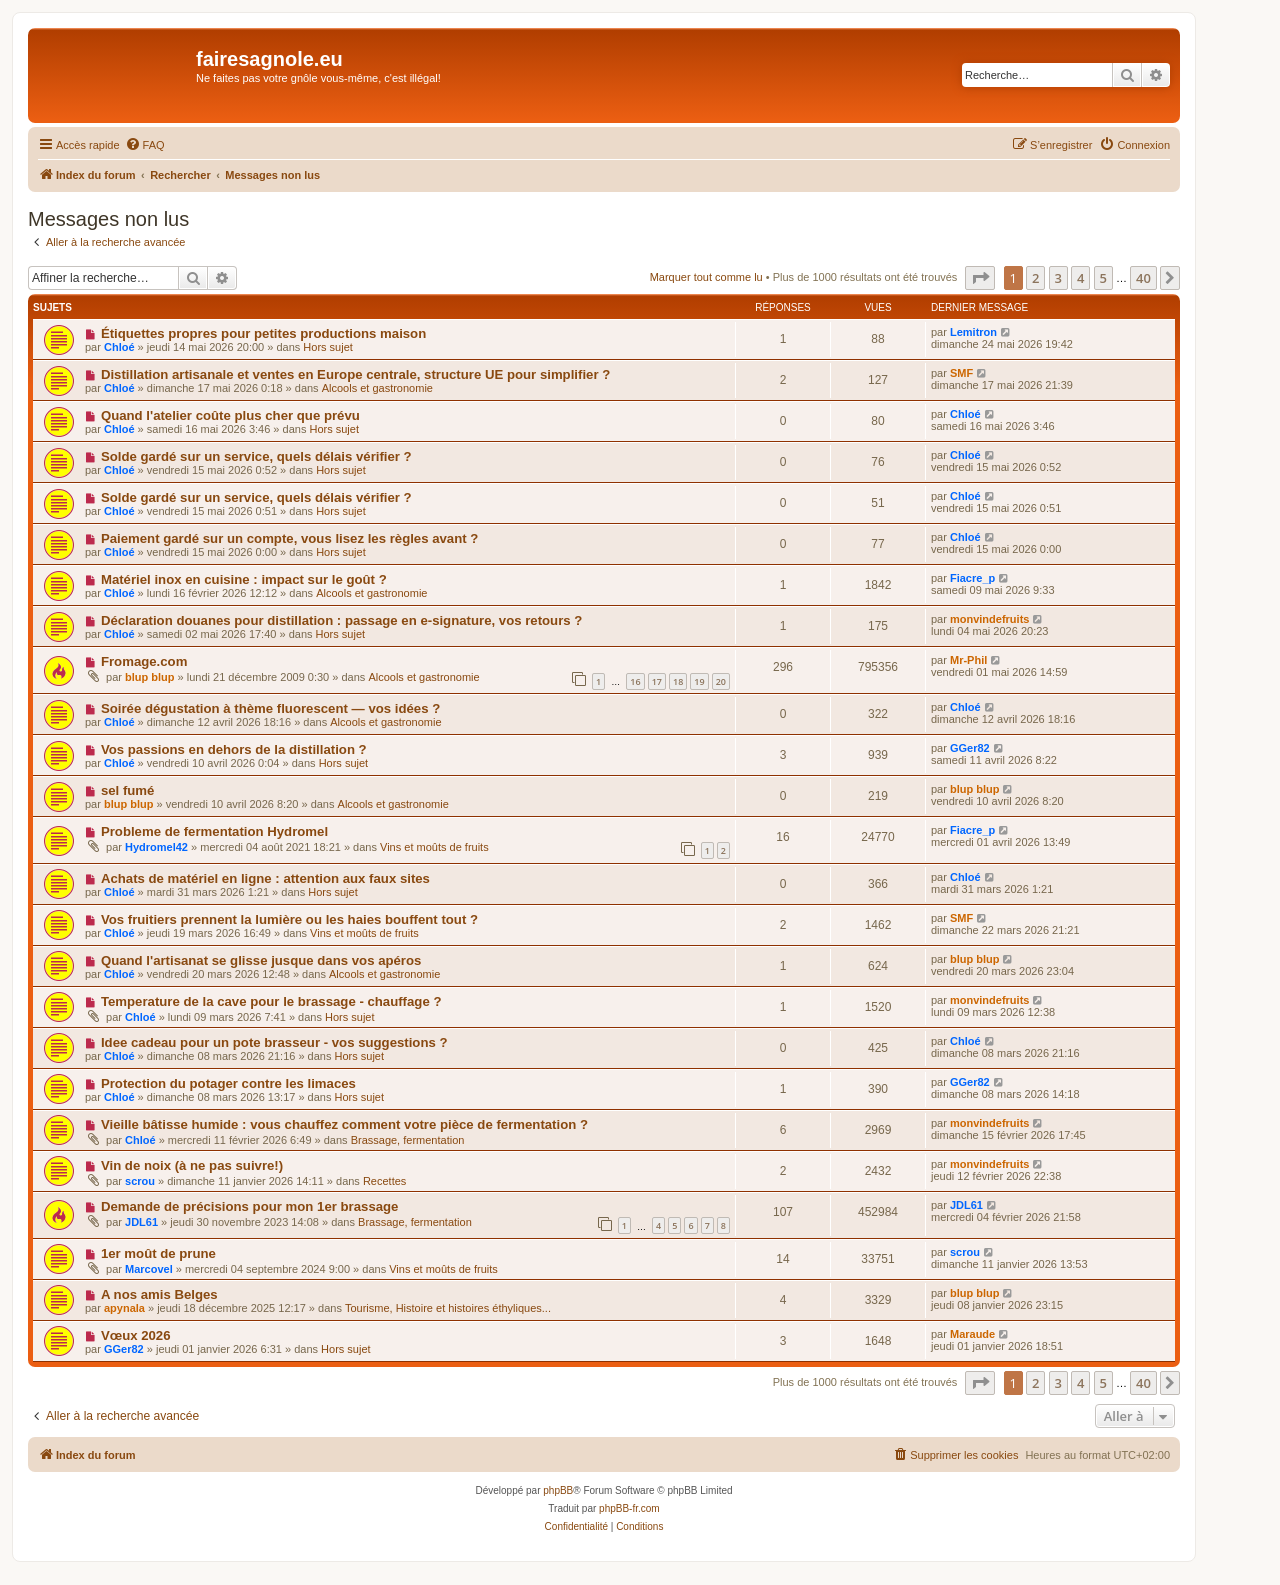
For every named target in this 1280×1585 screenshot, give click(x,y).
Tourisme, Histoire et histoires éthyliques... (448, 1308)
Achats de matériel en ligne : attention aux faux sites (265, 878)
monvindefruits (989, 619)
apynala (124, 1308)
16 (635, 681)
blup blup (149, 677)
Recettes (384, 1181)
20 (721, 681)
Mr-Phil (968, 660)
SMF (961, 373)
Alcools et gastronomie (377, 388)
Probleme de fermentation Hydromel (214, 831)
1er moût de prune (158, 1253)
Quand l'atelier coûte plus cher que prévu (230, 415)
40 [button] (1143, 278)
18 (678, 681)
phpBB (558, 1490)
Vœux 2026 (136, 1335)
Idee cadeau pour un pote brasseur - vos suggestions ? (274, 1042)
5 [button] (1103, 278)
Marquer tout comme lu (706, 277)
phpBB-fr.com (629, 1508)
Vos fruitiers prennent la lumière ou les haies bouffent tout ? (289, 919)
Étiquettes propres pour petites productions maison (263, 333)
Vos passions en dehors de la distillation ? (234, 749)
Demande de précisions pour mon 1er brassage (250, 1206)
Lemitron (973, 332)
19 (699, 681)
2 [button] (1035, 278)
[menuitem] (145, 145)
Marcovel (149, 1269)
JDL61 (141, 1222)
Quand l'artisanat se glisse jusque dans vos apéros (261, 960)
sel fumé (128, 790)
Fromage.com (144, 661)
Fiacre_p (972, 578)
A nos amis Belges (159, 1294)
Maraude (972, 1334)
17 (657, 681)
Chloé (119, 347)
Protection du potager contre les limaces (228, 1083)
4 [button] (1080, 278)
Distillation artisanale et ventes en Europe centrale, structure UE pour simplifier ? (355, 374)
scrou (140, 1181)
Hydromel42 (156, 847)
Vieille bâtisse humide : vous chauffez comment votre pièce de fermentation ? (344, 1124)
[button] (980, 278)
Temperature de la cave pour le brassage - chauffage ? (271, 1001)
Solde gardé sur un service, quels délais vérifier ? (256, 456)
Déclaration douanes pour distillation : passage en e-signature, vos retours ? (341, 620)
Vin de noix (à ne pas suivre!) (192, 1165)
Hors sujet (328, 347)
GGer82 (970, 748)
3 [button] (1058, 278)
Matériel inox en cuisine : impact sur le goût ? (244, 579)
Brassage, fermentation (408, 1140)
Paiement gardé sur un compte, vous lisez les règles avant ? (289, 538)
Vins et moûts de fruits (434, 847)
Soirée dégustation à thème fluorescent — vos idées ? (270, 708)
